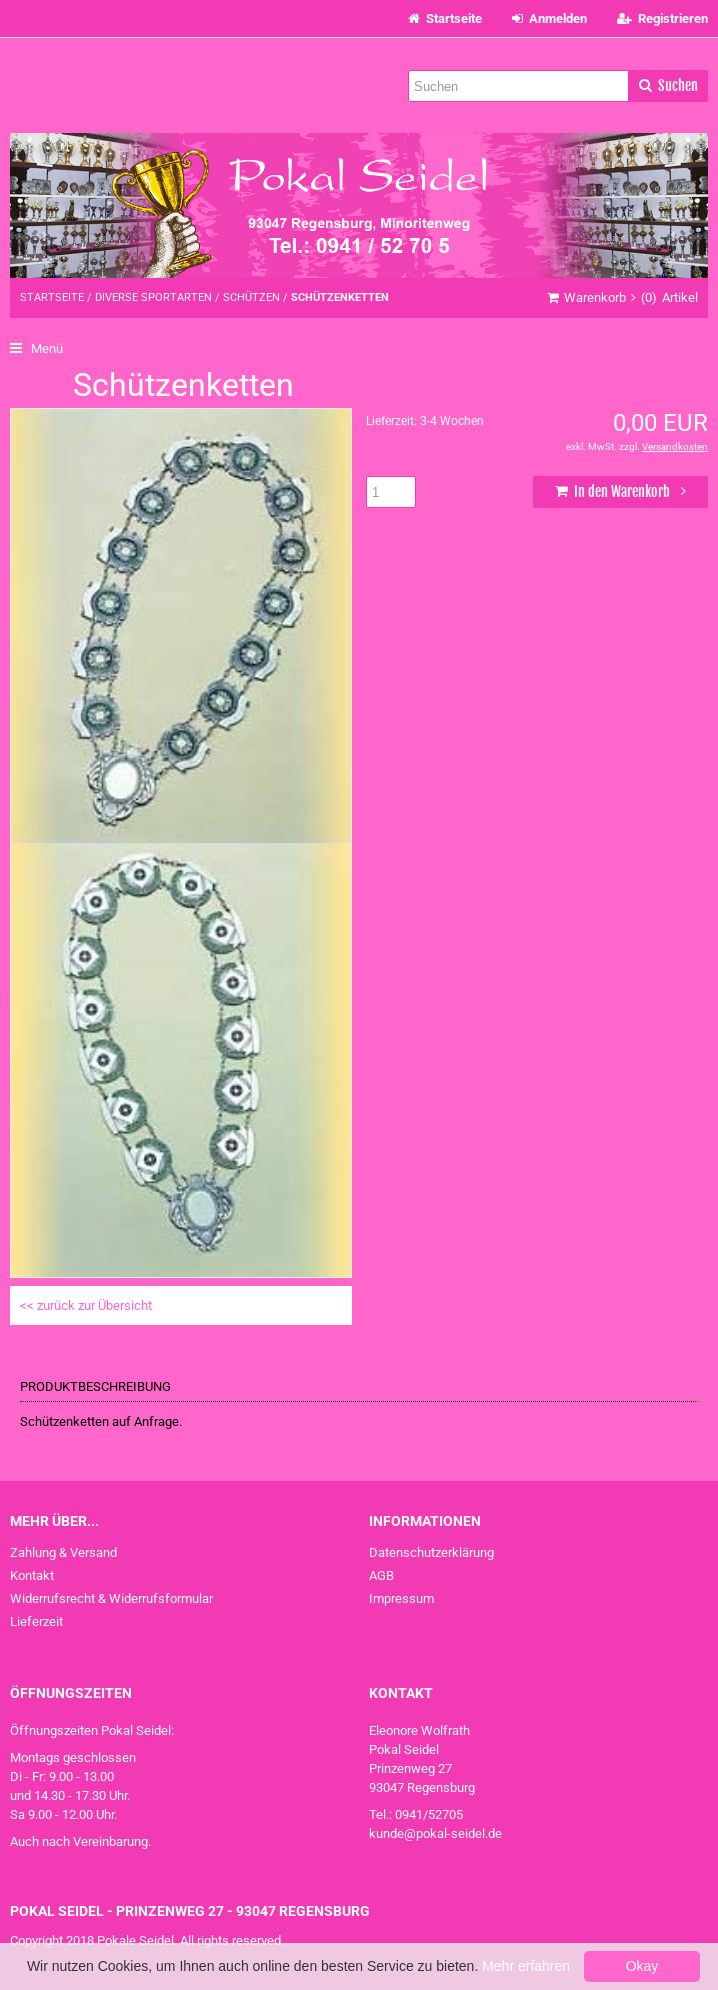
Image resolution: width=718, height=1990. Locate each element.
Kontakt (32, 1575)
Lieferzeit (36, 1621)
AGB (381, 1575)
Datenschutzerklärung (431, 1552)
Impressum (401, 1598)
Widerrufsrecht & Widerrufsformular (111, 1598)
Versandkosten (675, 446)
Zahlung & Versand (63, 1552)
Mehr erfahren (526, 1966)
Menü (36, 348)
